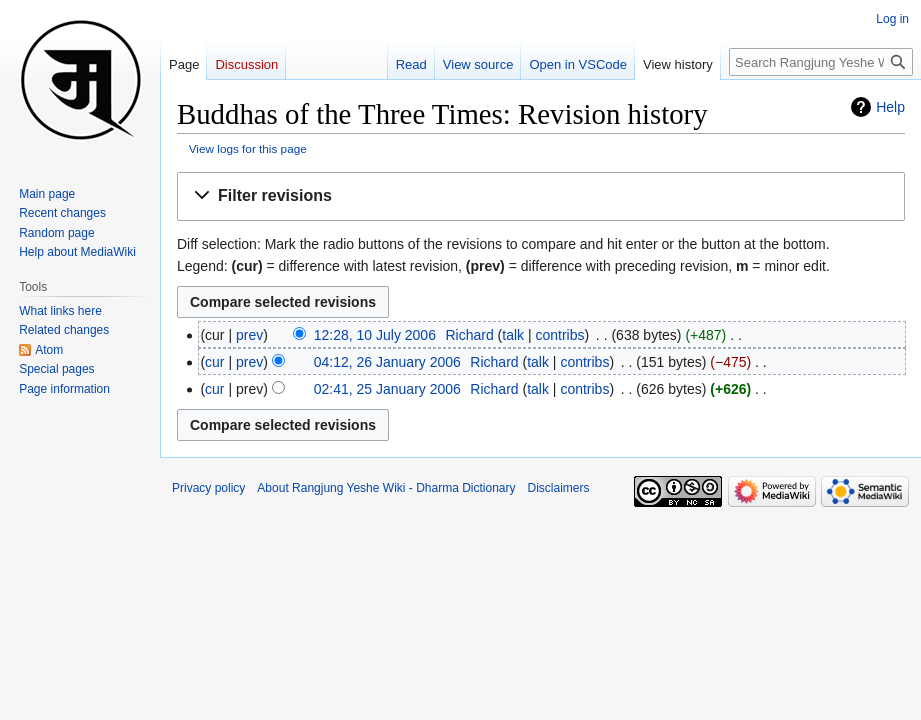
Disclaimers (559, 488)
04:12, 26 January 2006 (387, 362)
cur (214, 362)
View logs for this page (248, 148)
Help (890, 107)
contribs (559, 335)
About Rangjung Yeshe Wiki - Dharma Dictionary (386, 488)
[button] (541, 196)
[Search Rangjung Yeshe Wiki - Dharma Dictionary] (821, 62)
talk (513, 335)
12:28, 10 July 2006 (375, 335)
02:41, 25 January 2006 (387, 389)
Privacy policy (208, 488)
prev (249, 335)
